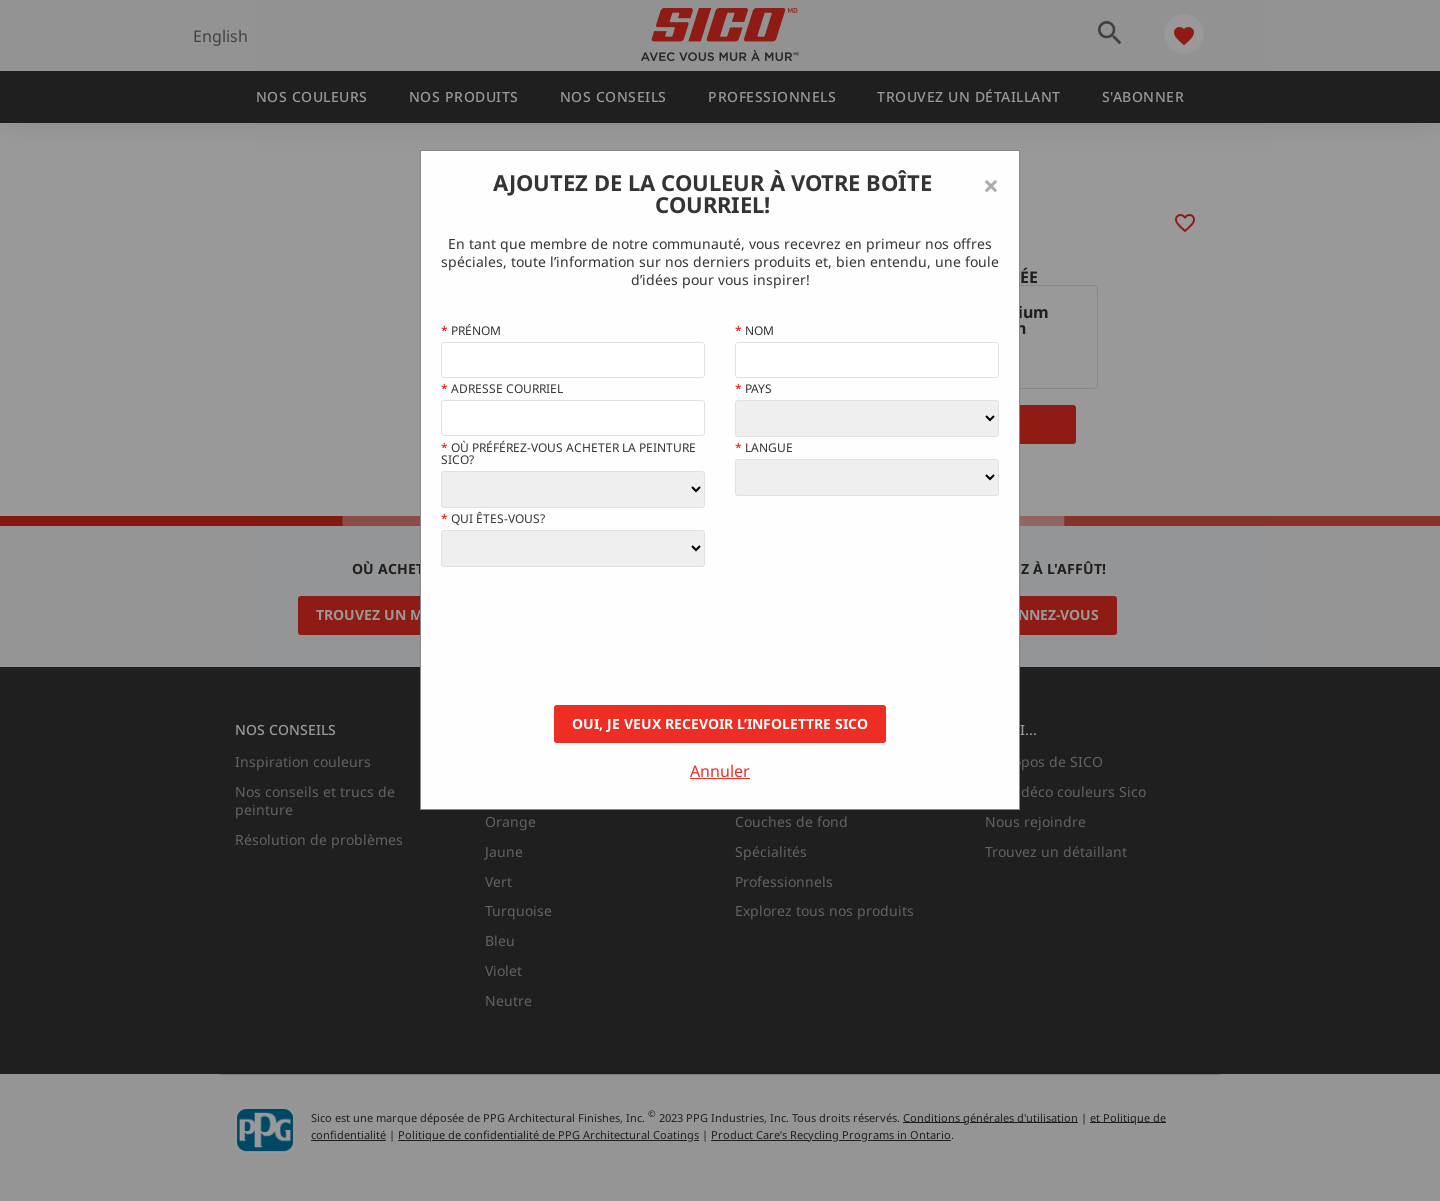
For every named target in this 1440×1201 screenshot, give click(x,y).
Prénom (471, 331)
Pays (753, 389)
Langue (764, 448)
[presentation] (593, 636)
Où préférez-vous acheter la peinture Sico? (568, 454)
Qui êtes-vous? (493, 519)
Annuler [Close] (720, 771)
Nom (754, 331)
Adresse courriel (502, 389)
